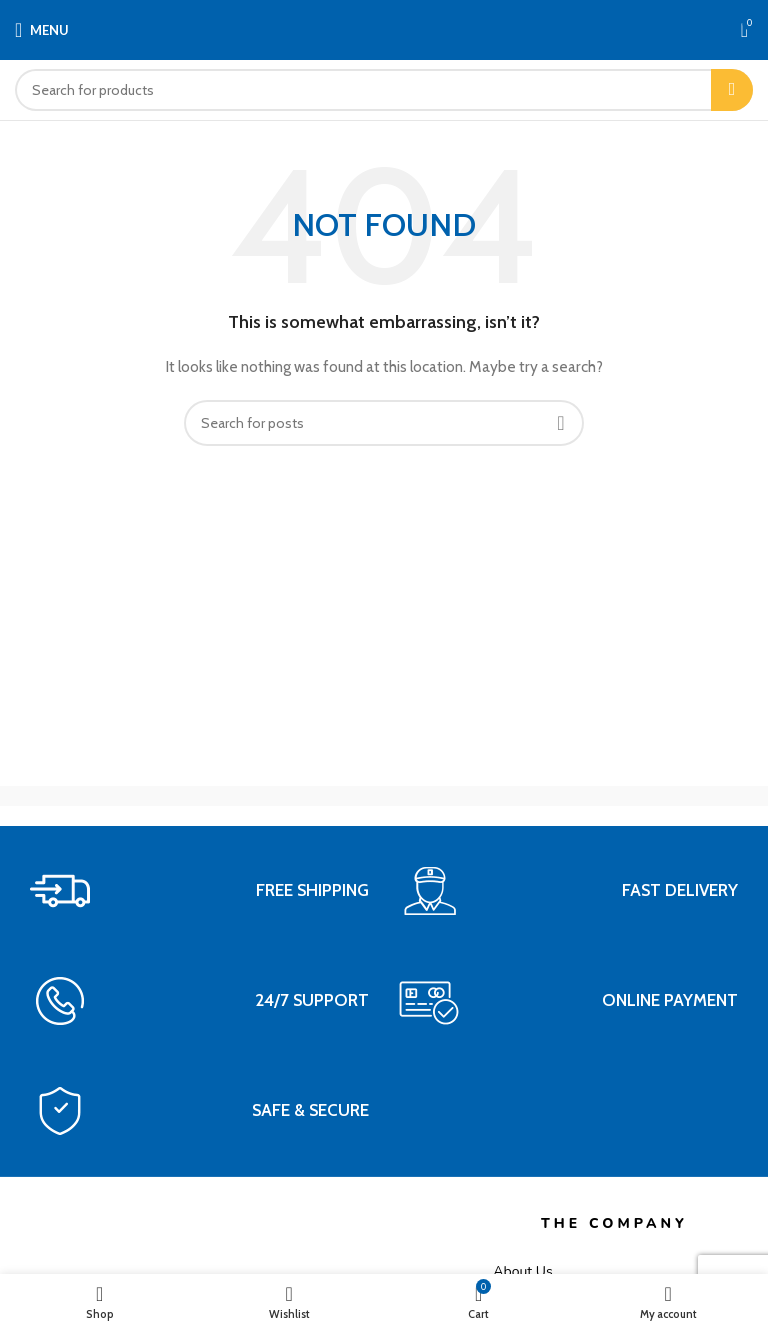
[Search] (384, 90)
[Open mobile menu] (42, 30)
